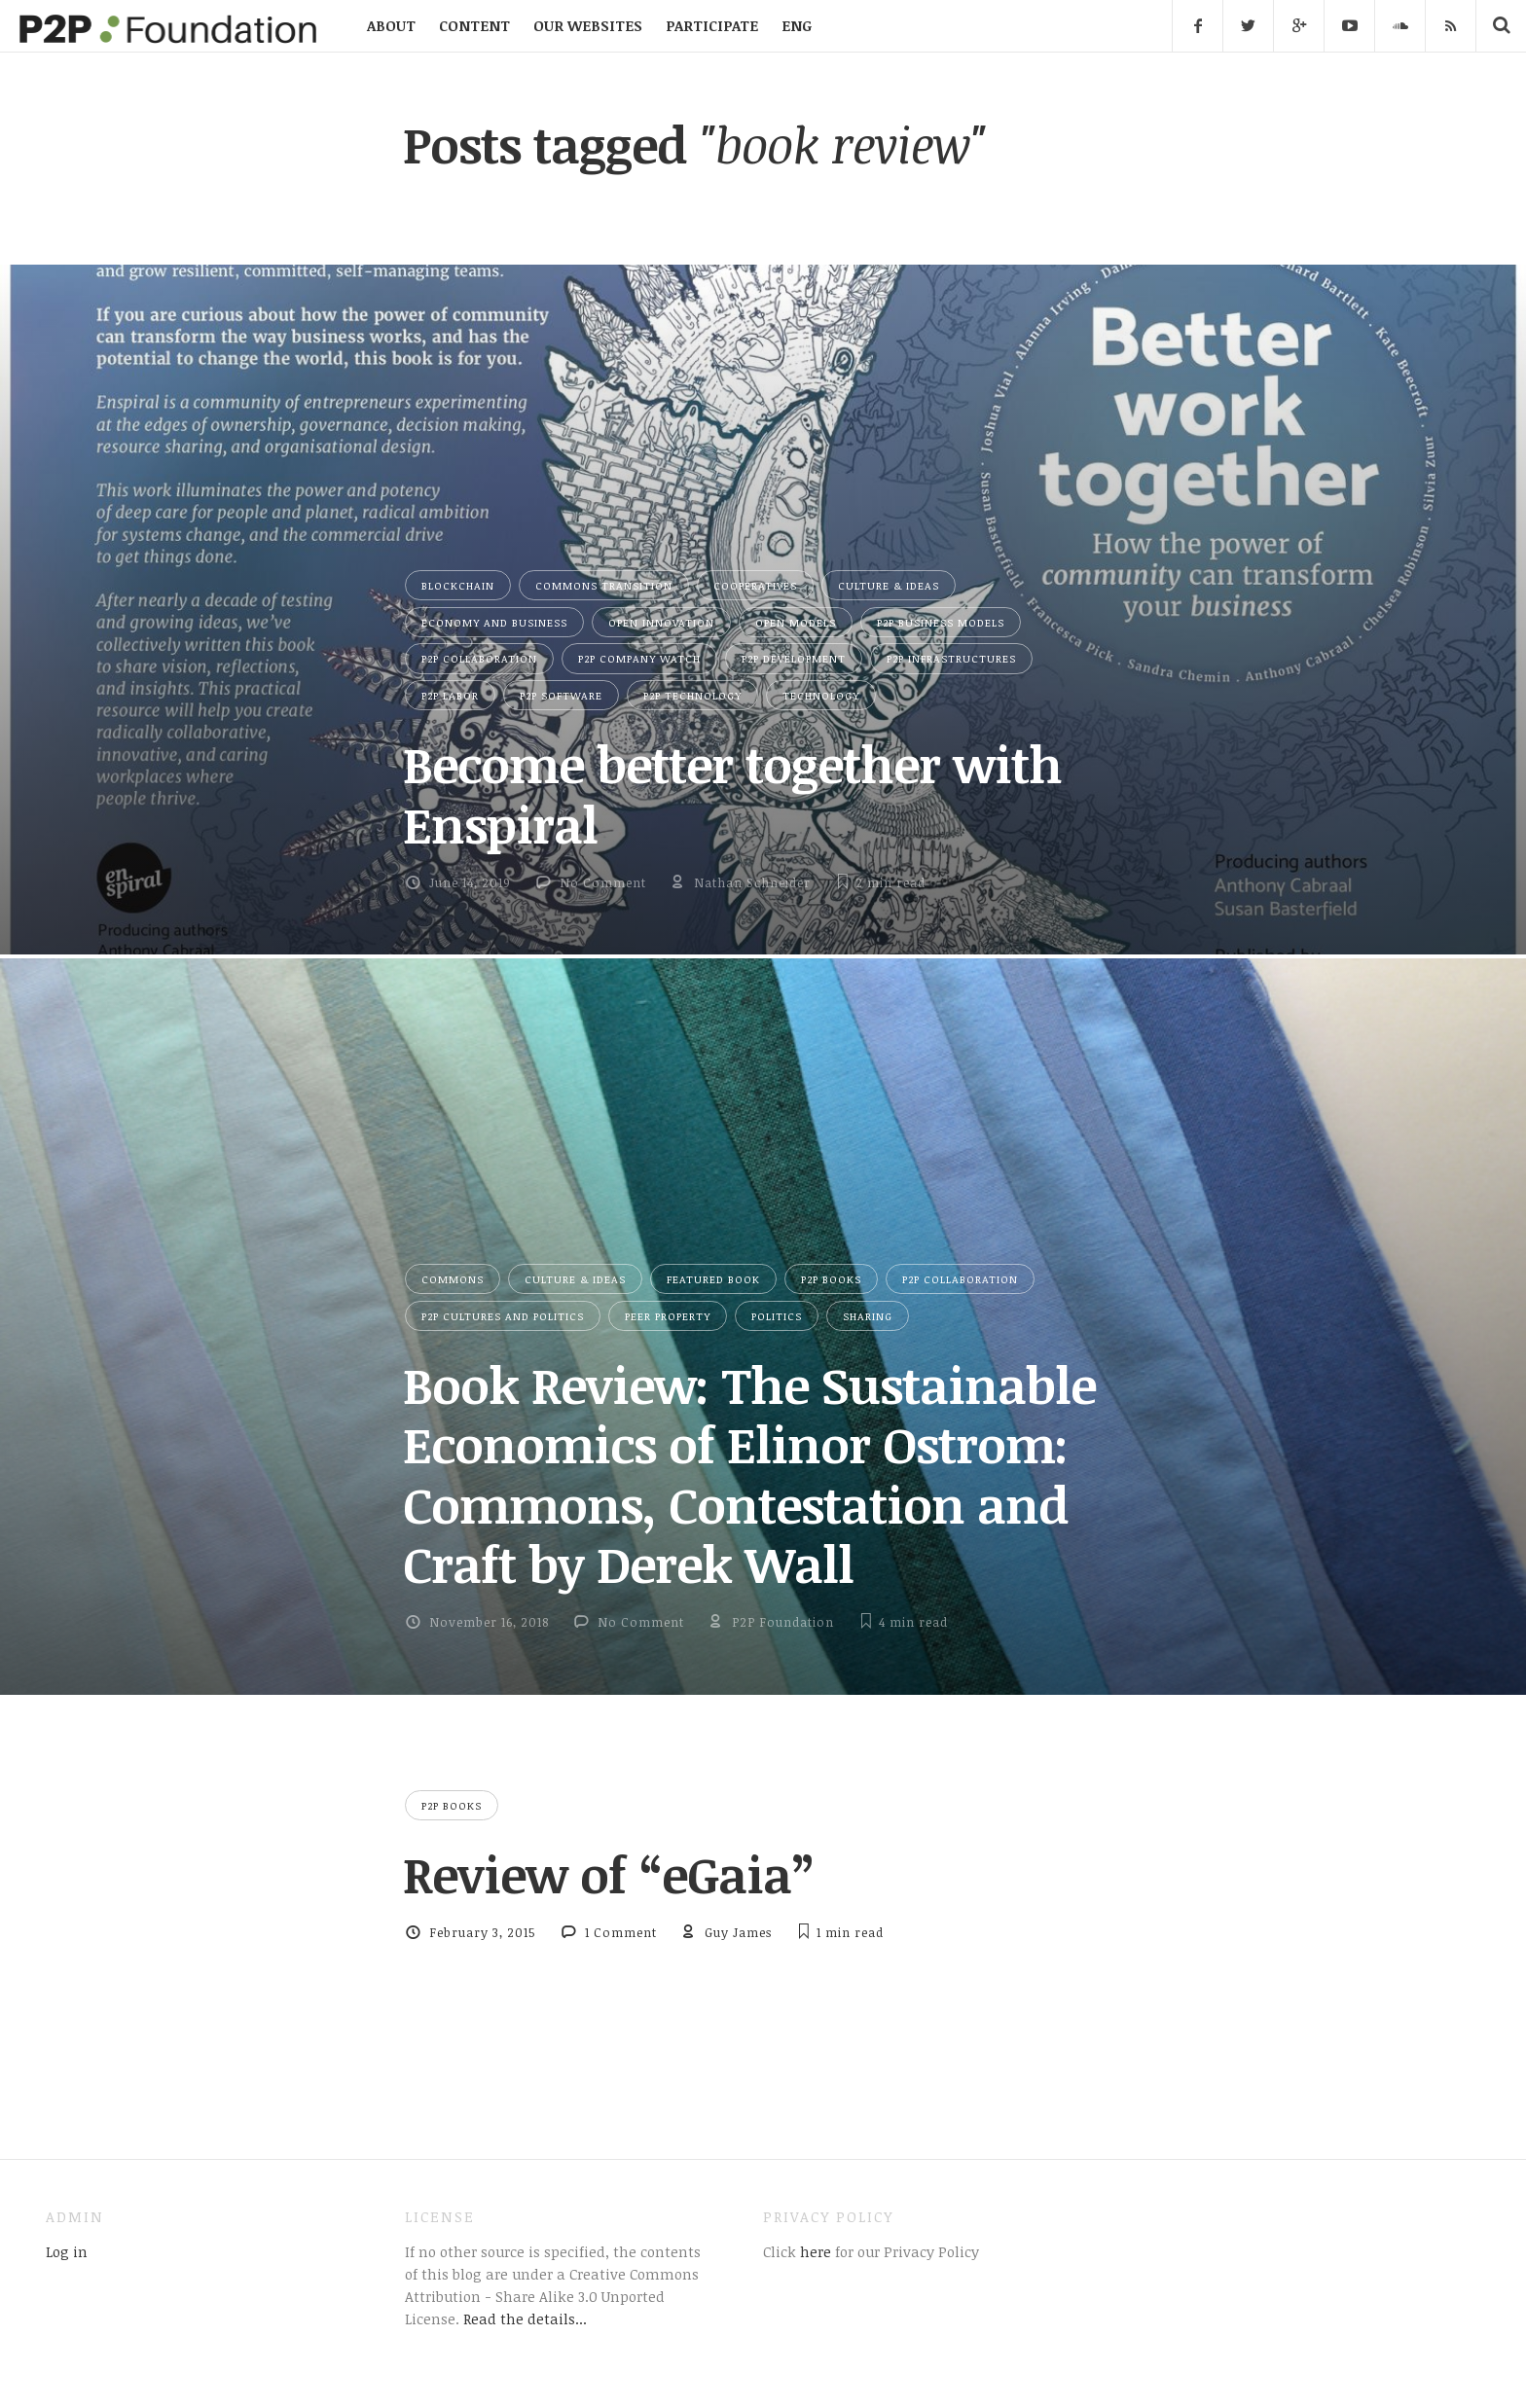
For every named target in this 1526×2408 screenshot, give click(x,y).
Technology (820, 695)
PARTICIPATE (712, 25)
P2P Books (831, 1279)
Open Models (795, 622)
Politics (776, 1316)
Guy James (738, 1932)
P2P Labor (450, 695)
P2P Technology (692, 695)
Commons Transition (603, 585)
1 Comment (621, 1932)
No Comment (603, 882)
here (813, 2251)
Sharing (867, 1316)
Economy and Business (494, 622)
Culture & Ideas (888, 585)
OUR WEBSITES (587, 25)
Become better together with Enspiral (732, 793)
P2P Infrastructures (951, 658)
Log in (67, 2251)
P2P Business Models (940, 622)
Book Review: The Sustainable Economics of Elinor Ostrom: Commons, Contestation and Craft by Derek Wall (749, 1474)
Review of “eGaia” (609, 1874)
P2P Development (794, 658)
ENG (796, 25)
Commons (452, 1279)
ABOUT (391, 25)
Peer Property (667, 1316)
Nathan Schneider (752, 882)
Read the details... (525, 2318)
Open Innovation (661, 622)
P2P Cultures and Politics (502, 1316)
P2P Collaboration (479, 658)
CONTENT (474, 25)
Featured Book (713, 1279)
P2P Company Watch (639, 658)
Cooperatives (755, 585)
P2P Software (561, 695)
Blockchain (457, 585)
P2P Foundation (783, 1622)
